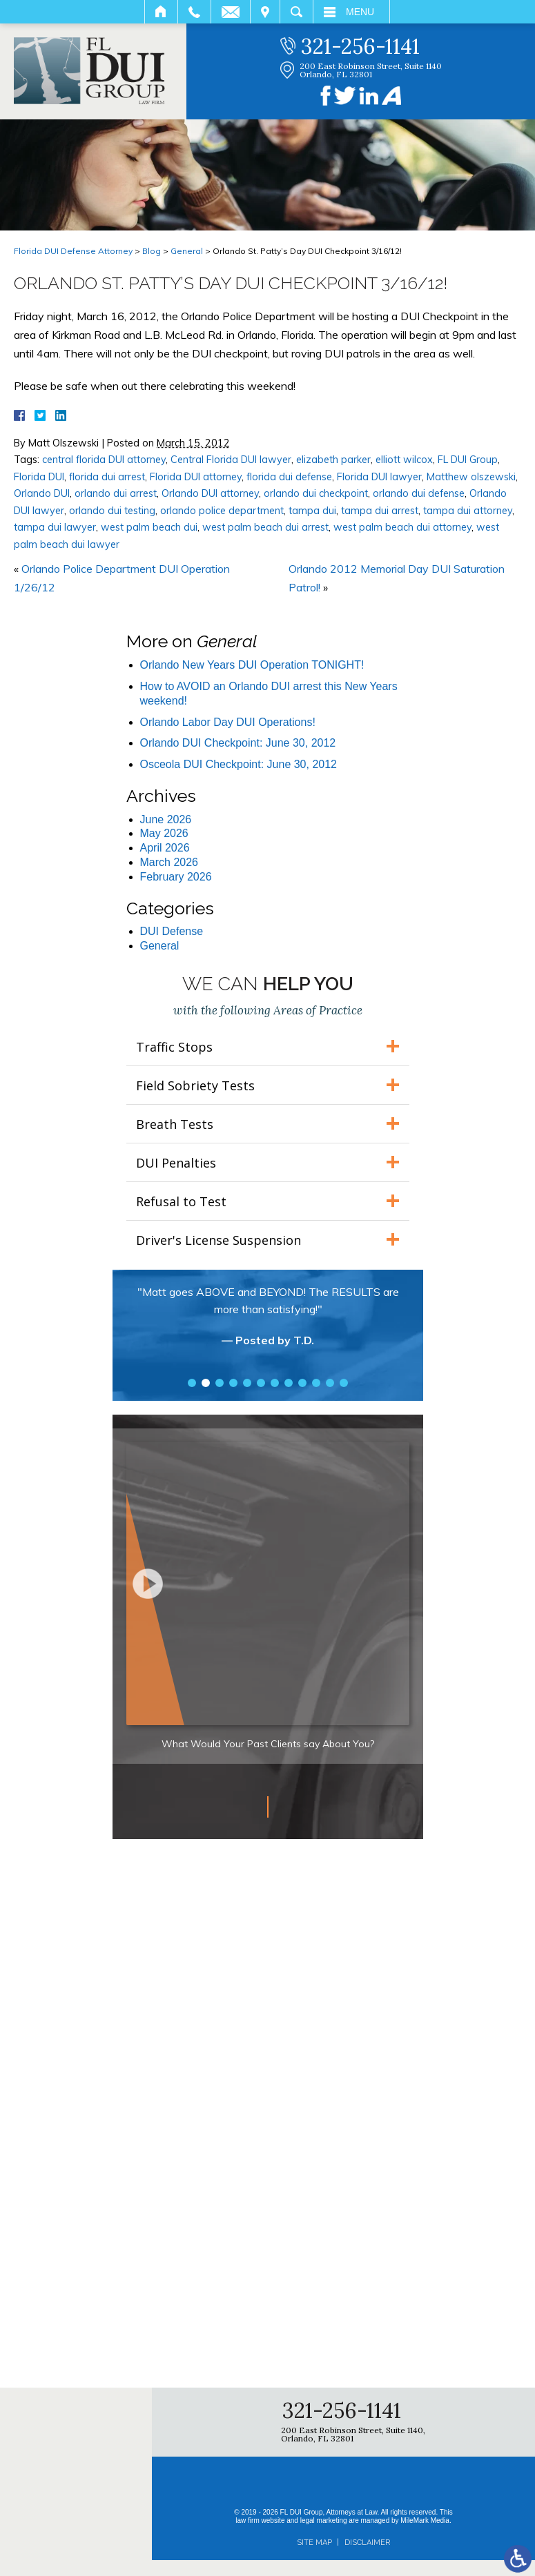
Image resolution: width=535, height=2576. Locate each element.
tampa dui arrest (379, 510)
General (187, 251)
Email (230, 11)
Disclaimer (367, 2542)
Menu (360, 11)
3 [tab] (219, 1383)
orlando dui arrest (116, 493)
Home (161, 11)
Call (194, 11)
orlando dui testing (112, 510)
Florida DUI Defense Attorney (73, 251)
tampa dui (312, 510)
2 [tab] (206, 1383)
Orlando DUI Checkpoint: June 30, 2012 (238, 743)
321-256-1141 (360, 46)
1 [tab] (192, 1383)
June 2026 (166, 819)
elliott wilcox (404, 459)
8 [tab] (288, 1383)
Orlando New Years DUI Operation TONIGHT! (252, 665)
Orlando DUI (42, 493)
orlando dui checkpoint (316, 493)
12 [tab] (344, 1383)
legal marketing (323, 2520)
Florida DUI (39, 477)
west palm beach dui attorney (402, 527)
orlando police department (222, 510)
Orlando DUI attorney (210, 493)
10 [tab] (316, 1383)
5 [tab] (247, 1383)
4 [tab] (233, 1383)
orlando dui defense (419, 493)
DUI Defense (172, 931)
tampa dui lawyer (55, 527)
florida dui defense (289, 477)
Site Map (314, 2542)
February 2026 (176, 877)
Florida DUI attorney (196, 477)
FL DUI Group (468, 459)
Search (296, 11)
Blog (151, 251)
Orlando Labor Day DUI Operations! (227, 722)
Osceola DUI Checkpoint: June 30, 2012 (239, 764)
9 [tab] (302, 1383)
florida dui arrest (107, 477)
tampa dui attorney (467, 510)
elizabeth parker (333, 459)
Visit (265, 11)
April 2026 (165, 848)
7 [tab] (275, 1383)
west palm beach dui (149, 527)
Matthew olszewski (471, 477)
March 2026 (169, 862)
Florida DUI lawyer (379, 477)
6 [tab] (261, 1383)
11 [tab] (330, 1383)
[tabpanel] (268, 1323)
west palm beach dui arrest (265, 527)
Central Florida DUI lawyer (231, 459)
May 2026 (164, 833)
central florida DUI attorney (104, 459)
